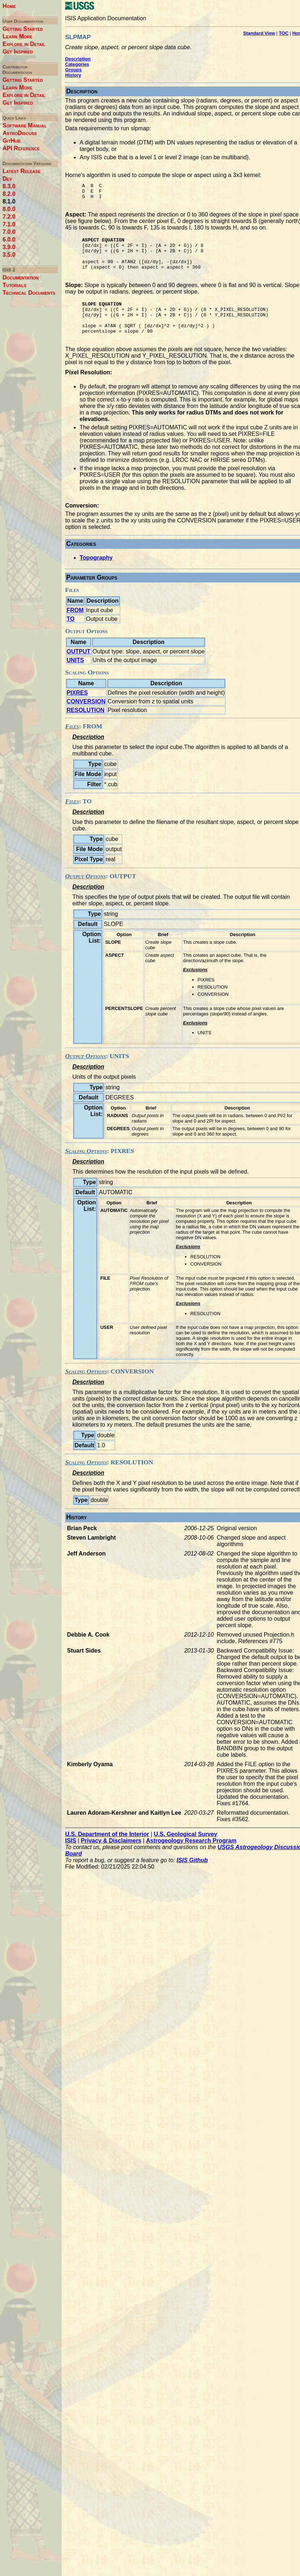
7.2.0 (9, 217)
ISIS (70, 1860)
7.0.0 (9, 232)
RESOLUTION (86, 730)
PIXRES (77, 712)
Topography (96, 577)
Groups (73, 69)
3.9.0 (9, 247)
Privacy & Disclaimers (111, 1860)
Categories (77, 64)
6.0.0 (9, 239)
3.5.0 (9, 255)
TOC (283, 33)
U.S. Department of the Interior (107, 1854)
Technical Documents (29, 293)
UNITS (75, 680)
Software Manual (25, 125)
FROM (75, 630)
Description (77, 59)
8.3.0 (9, 186)
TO (71, 638)
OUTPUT (78, 671)
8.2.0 (9, 194)
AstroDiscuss (20, 133)
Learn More (18, 36)
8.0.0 (9, 209)
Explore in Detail (24, 44)
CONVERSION (86, 721)
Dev (7, 179)
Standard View (259, 33)
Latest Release (22, 171)
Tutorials (14, 285)
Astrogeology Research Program (191, 1860)
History (73, 75)
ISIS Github (192, 1880)
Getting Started (23, 29)
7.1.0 (9, 224)
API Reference (21, 148)
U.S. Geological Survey (185, 1854)
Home (9, 6)
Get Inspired (18, 52)
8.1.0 (9, 201)
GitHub (12, 141)
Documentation (21, 277)
